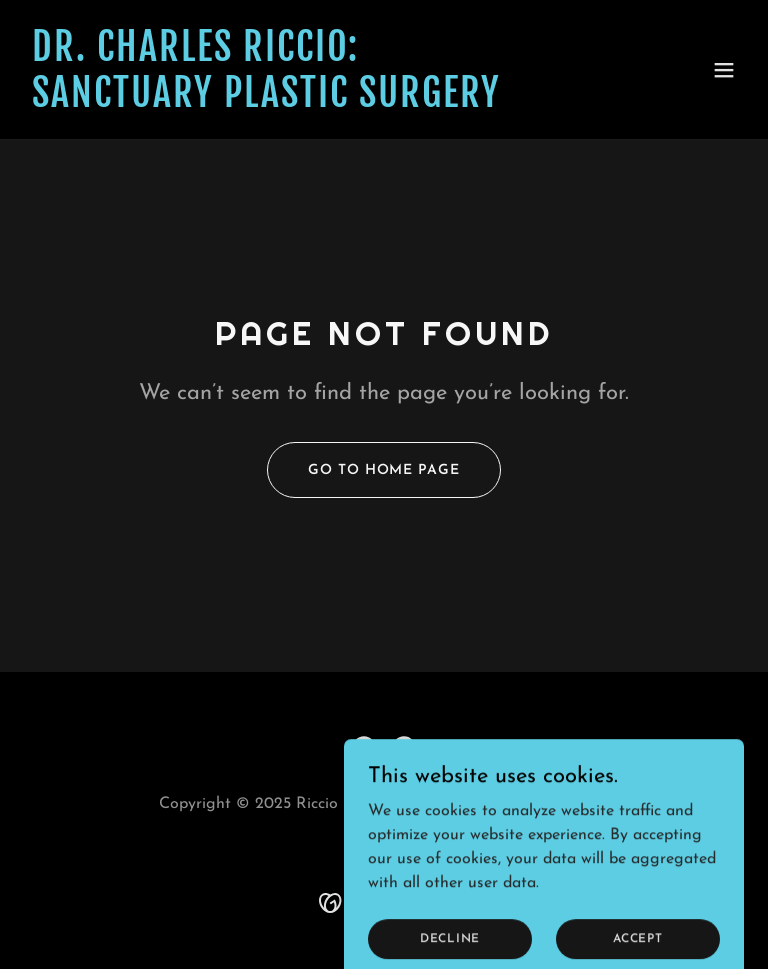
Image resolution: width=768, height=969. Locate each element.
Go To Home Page (383, 470)
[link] (266, 103)
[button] (724, 70)
